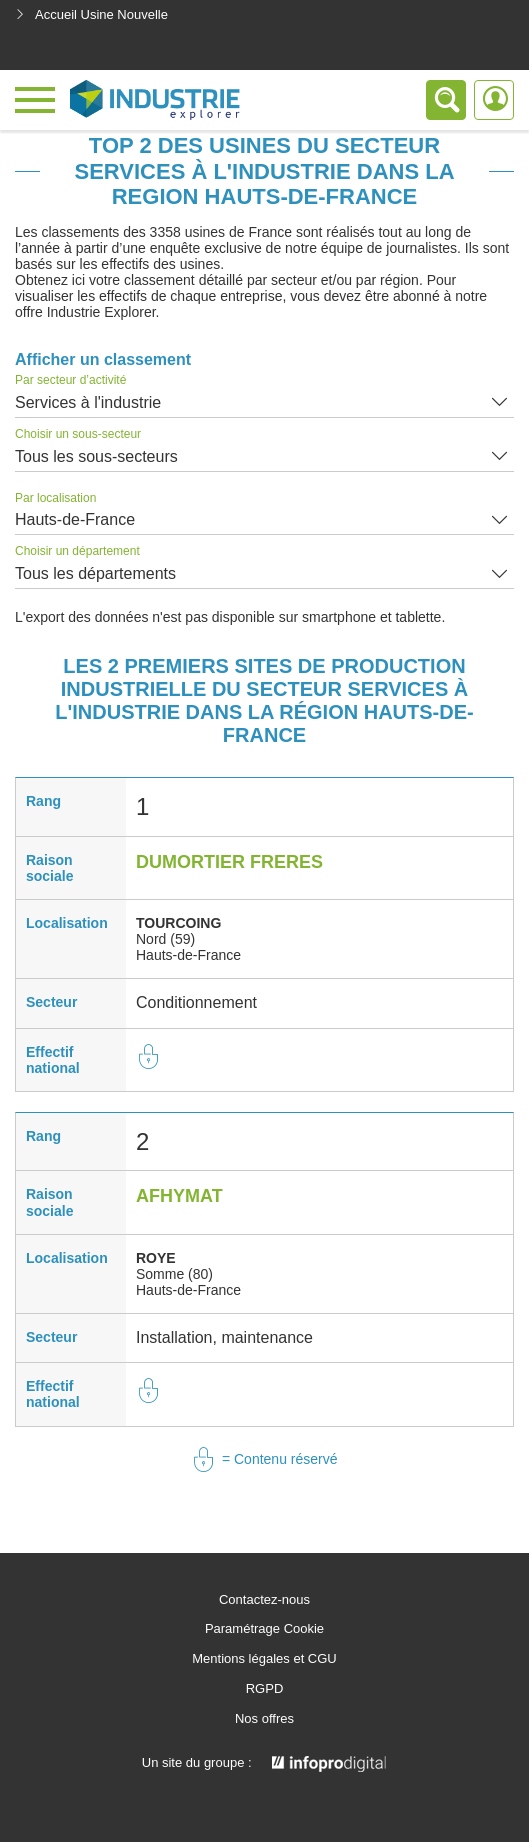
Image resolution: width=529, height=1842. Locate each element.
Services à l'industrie (88, 402)
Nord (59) (165, 939)
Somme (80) (174, 1274)
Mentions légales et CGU (264, 1659)
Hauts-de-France (75, 519)
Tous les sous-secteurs (96, 456)
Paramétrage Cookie (264, 1629)
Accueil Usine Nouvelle (91, 14)
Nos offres (264, 1719)
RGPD (265, 1689)
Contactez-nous (264, 1600)
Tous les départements (95, 573)
